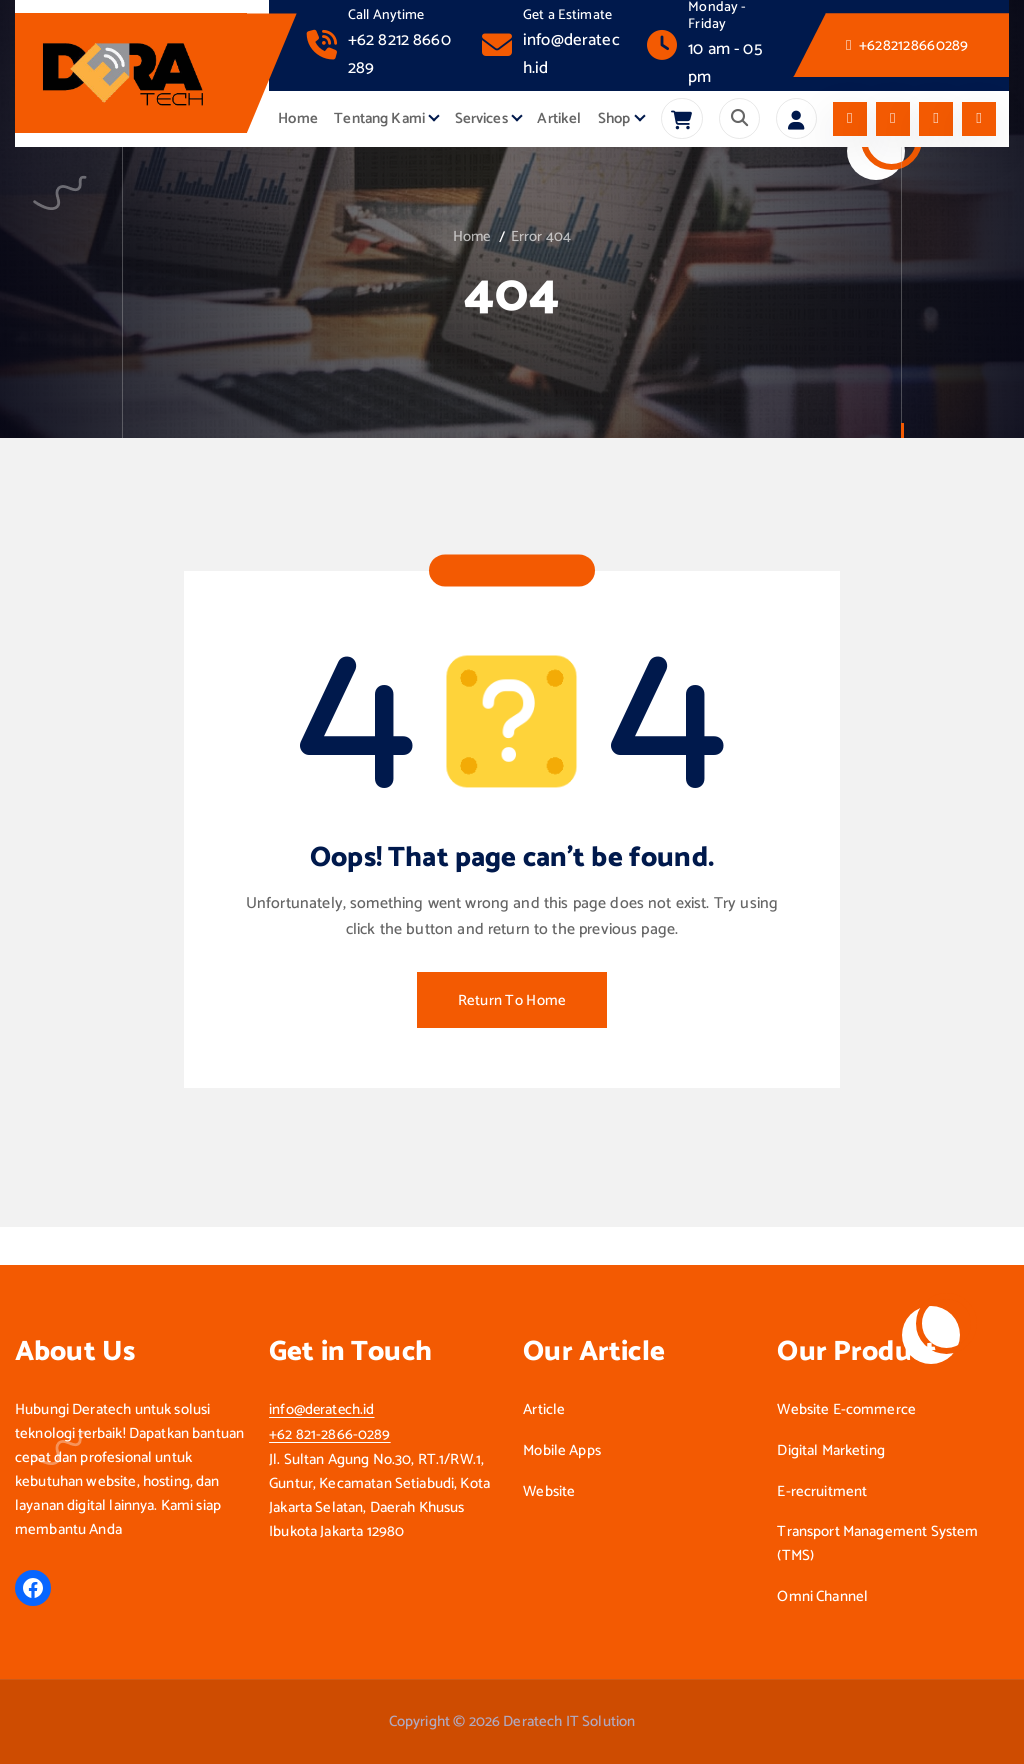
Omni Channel (822, 1597)
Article (544, 1410)
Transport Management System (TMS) (877, 1544)
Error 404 (542, 237)
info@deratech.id (322, 1410)
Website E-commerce (846, 1410)
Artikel (559, 119)
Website (549, 1491)
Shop (614, 119)
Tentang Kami (379, 119)
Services (481, 119)
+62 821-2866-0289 (330, 1434)
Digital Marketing (831, 1451)
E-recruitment (822, 1491)
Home (298, 119)
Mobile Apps (562, 1451)
